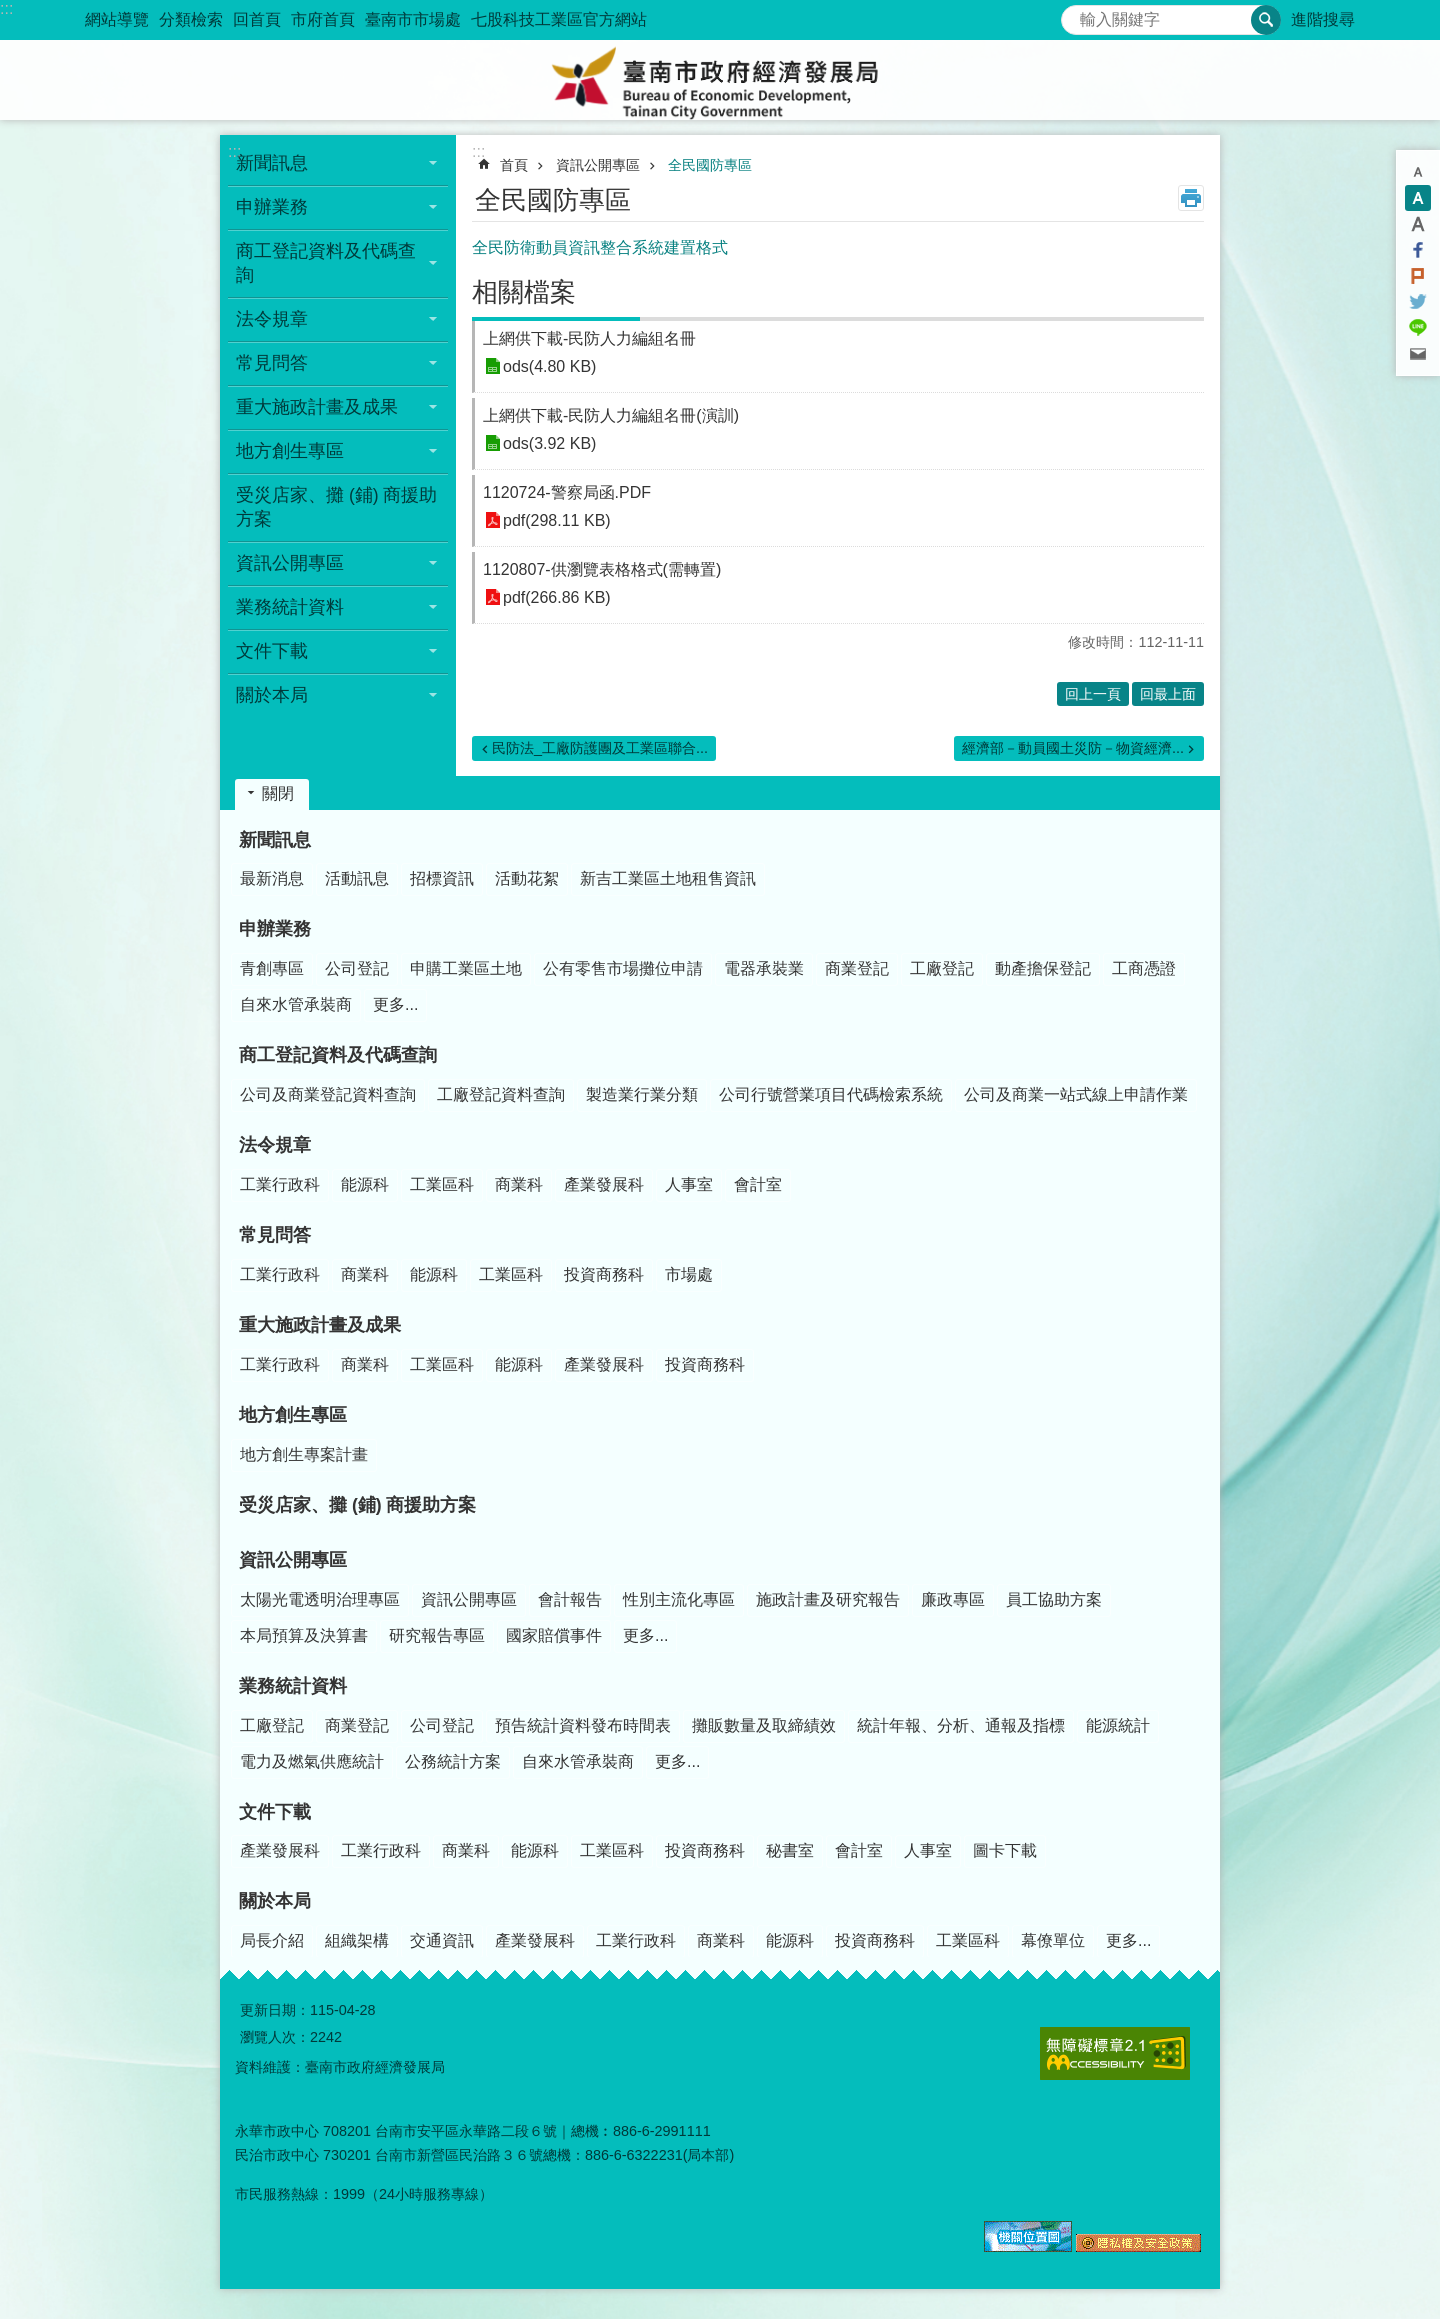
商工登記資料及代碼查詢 (338, 1055)
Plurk (1418, 276)
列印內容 (1191, 198)
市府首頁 (323, 19)
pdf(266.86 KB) (557, 597)
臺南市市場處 (413, 19)
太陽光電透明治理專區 (320, 1599)
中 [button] (1418, 198)
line (1418, 328)
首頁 (514, 165)
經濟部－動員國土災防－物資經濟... (1073, 748)
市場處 (689, 1274)
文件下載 (275, 1812)
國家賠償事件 (554, 1635)
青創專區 (272, 968)
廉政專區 (953, 1599)
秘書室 (790, 1850)
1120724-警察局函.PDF (567, 492)
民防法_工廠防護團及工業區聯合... (600, 748)
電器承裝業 (764, 968)
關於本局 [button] (272, 695)
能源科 (365, 1184)
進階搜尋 (1323, 19)
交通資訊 (442, 1940)
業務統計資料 (293, 1686)
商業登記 (857, 968)
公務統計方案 (453, 1761)
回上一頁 (1093, 694)
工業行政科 (280, 1184)
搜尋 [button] (1266, 20)
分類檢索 (191, 19)
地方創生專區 (293, 1415)
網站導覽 (117, 19)
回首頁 (257, 19)
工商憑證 (1144, 968)
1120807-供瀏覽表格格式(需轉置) (602, 569)
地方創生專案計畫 (304, 1454)
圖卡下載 (1005, 1850)
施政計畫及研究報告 (828, 1599)
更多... (395, 1004)
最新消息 (272, 878)
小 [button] (1418, 172)
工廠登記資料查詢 (501, 1094)
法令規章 (275, 1145)
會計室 (758, 1184)
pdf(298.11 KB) (557, 520)
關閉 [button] (278, 793)
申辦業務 (275, 929)
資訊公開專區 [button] (290, 563)
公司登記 (357, 968)
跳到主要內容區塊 (10, 10)
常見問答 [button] (272, 363)
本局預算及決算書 (304, 1635)
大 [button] (1418, 224)
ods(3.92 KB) (549, 443)
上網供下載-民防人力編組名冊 (589, 338)
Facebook (1418, 250)
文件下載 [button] (272, 651)
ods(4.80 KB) (549, 366)
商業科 (519, 1184)
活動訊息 (357, 878)
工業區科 (442, 1184)
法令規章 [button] (272, 319)
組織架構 (357, 1940)
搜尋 (1077, 14)
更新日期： (275, 2010)
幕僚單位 (1053, 1940)
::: (6, 8)
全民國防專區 (710, 165)
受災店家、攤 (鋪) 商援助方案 (337, 507)
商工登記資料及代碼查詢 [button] (326, 263)
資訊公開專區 (598, 165)
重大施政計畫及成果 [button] (317, 407)
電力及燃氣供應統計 (312, 1761)
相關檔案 (524, 292)
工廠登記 (942, 968)
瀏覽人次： (275, 2037)
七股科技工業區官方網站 (559, 19)
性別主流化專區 (679, 1599)
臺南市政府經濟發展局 (720, 80)
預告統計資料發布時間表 (583, 1725)
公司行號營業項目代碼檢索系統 (831, 1094)
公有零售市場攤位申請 (623, 968)
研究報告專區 (437, 1635)
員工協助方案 (1054, 1599)
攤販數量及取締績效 (764, 1725)
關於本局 (275, 1901)
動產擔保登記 (1043, 968)
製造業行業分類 (642, 1094)
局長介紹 (272, 1940)
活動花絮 (527, 878)
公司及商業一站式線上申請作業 (1076, 1094)
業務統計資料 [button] (290, 607)
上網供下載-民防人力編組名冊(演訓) (611, 415)
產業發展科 (604, 1184)
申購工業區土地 (466, 968)
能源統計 (1118, 1725)
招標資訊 (442, 878)
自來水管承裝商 (296, 1004)
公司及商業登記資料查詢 (328, 1094)
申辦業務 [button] (272, 207)
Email (1418, 354)
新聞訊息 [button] (272, 163)
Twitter (1418, 302)
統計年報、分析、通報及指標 (961, 1725)
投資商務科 (604, 1274)
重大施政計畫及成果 (320, 1325)
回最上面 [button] (1168, 694)
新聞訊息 (275, 840)
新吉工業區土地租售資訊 (668, 878)
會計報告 (570, 1599)
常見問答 (275, 1235)
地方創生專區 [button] (290, 451)
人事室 (689, 1184)
